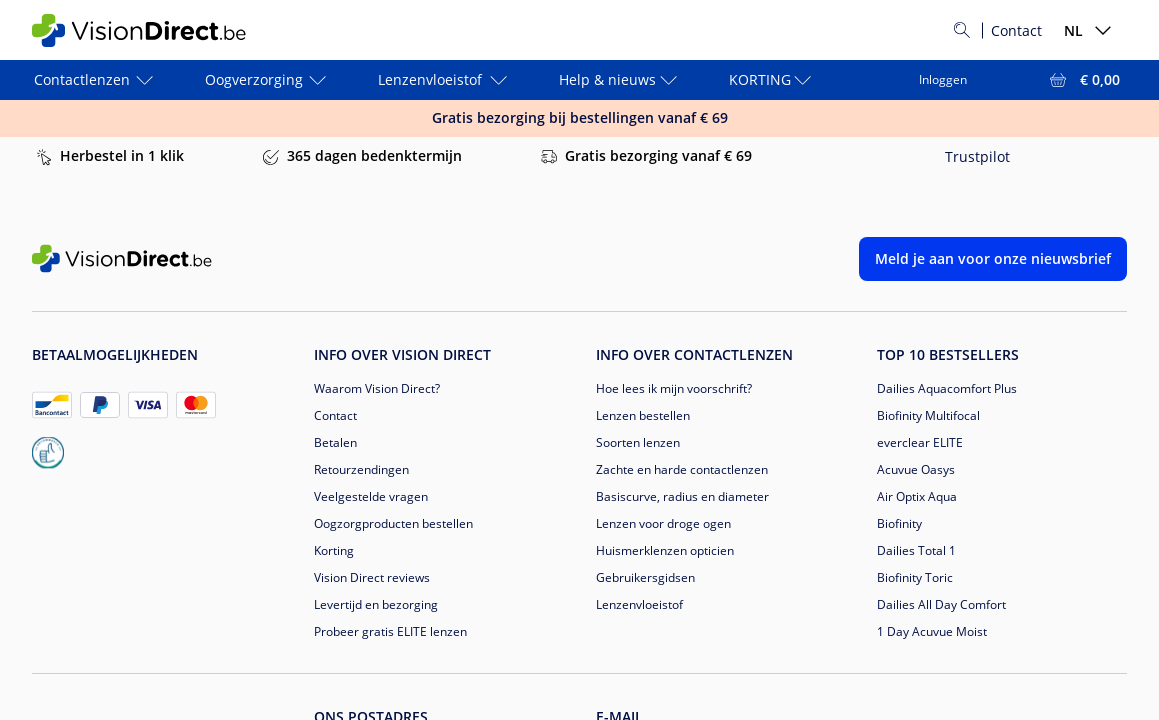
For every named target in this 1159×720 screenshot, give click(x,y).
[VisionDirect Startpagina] (151, 30)
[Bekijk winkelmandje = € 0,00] (1083, 80)
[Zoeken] (962, 30)
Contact (1016, 30)
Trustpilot (977, 156)
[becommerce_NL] (48, 453)
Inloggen (943, 79)
